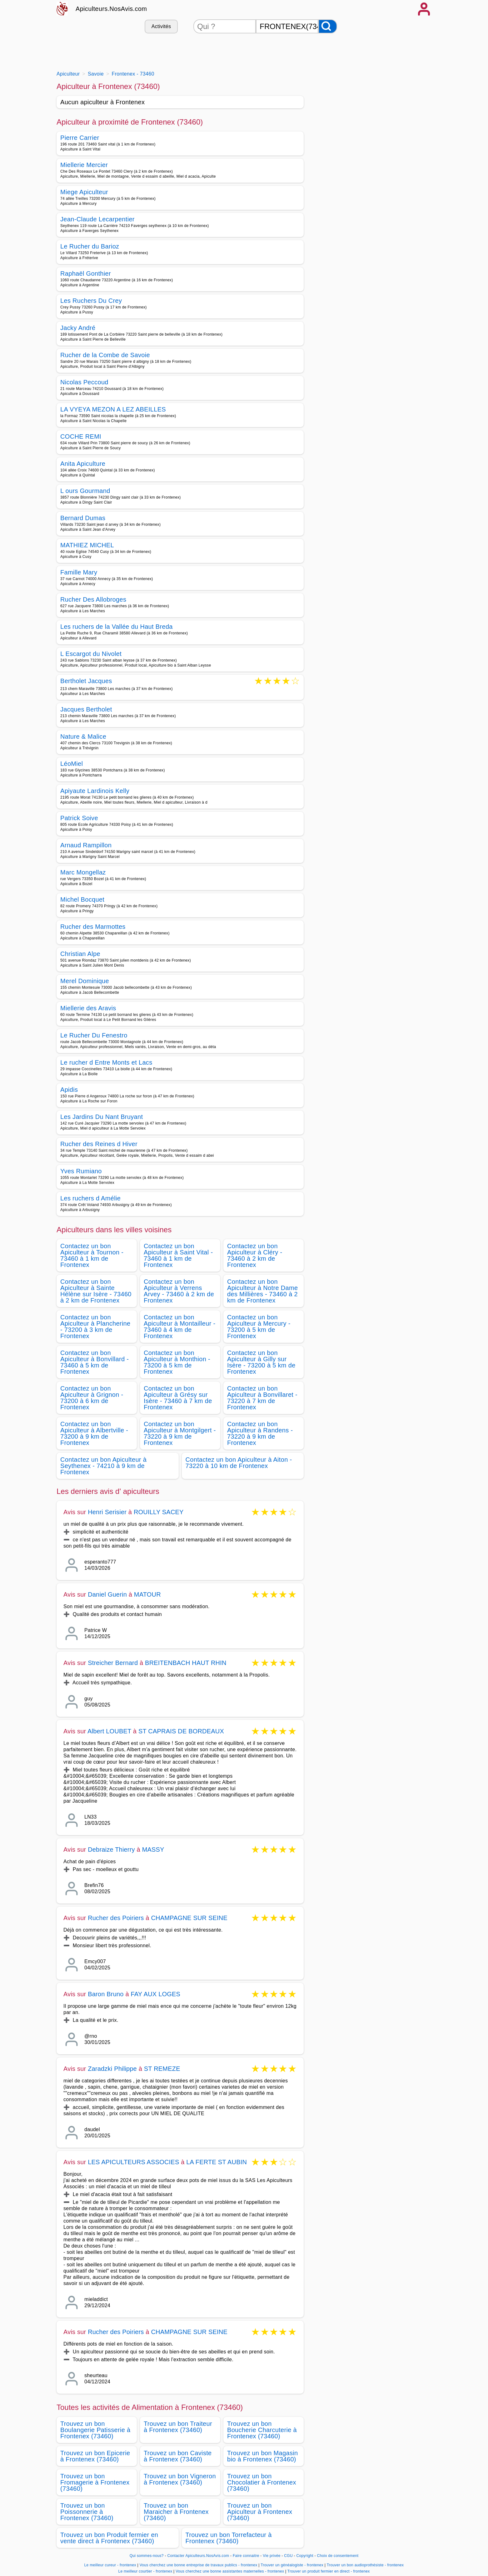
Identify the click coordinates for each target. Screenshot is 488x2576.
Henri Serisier (107, 1512)
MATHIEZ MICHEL (87, 545)
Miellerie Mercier (84, 164)
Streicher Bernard (113, 1662)
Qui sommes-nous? (147, 2556)
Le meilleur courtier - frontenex (145, 2571)
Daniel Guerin (107, 1594)
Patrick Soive (79, 817)
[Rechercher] (327, 26)
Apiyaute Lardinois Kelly (94, 790)
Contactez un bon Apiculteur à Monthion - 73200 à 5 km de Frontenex (177, 1362)
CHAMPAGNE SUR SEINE (189, 1917)
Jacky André (77, 327)
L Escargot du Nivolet (91, 653)
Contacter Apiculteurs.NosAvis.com (198, 2556)
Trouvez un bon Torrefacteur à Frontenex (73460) (229, 2537)
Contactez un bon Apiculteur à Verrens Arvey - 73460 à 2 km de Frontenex (179, 1291)
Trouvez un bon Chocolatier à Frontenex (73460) (261, 2482)
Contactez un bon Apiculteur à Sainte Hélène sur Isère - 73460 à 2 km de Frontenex (96, 1291)
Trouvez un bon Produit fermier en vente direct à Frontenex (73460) (109, 2537)
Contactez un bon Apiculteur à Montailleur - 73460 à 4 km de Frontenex (180, 1326)
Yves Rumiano (81, 1171)
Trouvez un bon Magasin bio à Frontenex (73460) (262, 2456)
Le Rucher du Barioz (89, 246)
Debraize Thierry (111, 1849)
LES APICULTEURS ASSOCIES (133, 2162)
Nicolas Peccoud (84, 382)
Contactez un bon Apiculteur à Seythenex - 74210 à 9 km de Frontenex (103, 1465)
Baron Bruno (106, 1994)
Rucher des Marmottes (93, 926)
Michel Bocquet (82, 899)
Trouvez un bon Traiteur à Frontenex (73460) (178, 2426)
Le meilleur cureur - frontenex (110, 2565)
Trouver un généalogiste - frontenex (292, 2565)
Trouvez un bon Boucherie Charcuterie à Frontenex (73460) (262, 2430)
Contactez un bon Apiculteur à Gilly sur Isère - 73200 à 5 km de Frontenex (261, 1362)
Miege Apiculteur (84, 192)
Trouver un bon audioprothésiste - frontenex (365, 2565)
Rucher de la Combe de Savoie (105, 354)
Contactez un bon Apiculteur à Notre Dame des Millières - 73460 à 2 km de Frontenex (262, 1291)
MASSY (153, 1849)
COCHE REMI (80, 436)
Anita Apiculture (82, 463)
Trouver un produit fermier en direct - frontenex (328, 2571)
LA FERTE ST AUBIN (216, 2162)
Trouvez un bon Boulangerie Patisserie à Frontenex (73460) (95, 2430)
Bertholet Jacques (86, 681)
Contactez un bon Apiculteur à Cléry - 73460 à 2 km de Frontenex (254, 1255)
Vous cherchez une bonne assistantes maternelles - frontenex (230, 2571)
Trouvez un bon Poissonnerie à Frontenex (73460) (86, 2511)
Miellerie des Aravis (88, 1008)
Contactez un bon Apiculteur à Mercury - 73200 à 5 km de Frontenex (259, 1326)
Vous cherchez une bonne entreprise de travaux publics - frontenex (198, 2565)
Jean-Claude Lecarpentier (97, 219)
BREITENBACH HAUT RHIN (186, 1662)
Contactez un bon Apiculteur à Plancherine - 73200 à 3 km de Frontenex (95, 1326)
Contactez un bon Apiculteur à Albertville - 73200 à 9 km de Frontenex (94, 1433)
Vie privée (271, 2556)
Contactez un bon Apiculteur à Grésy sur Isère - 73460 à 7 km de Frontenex (178, 1398)
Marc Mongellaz (83, 872)
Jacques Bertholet (86, 709)
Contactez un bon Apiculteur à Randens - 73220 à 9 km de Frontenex (260, 1433)
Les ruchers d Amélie (90, 1198)
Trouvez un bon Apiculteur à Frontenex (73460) (259, 2511)
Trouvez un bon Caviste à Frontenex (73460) (178, 2456)
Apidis (69, 1089)
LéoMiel (71, 763)
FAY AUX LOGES (155, 1994)
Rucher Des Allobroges (93, 599)
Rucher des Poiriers (116, 1917)
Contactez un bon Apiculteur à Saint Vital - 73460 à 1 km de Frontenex (178, 1255)
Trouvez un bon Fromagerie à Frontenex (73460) (95, 2482)
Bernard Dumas (82, 517)
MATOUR (147, 1594)
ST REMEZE (162, 2068)
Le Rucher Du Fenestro (93, 1035)
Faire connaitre (246, 2556)
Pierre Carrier (79, 137)
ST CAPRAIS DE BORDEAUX (181, 1731)
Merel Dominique (84, 980)
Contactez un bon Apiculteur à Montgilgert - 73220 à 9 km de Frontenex (180, 1433)
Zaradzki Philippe (112, 2068)
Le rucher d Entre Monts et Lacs (106, 1062)
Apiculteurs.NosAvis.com (111, 8)
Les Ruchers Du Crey (91, 300)
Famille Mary (78, 572)
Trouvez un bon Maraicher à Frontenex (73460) (176, 2511)
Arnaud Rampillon (86, 845)
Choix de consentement (337, 2556)
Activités (161, 26)
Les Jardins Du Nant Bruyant (101, 1116)
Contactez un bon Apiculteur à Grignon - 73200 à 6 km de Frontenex (91, 1398)
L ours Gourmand (85, 490)
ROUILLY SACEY (159, 1512)
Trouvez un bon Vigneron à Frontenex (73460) (180, 2479)
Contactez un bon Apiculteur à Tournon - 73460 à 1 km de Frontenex (91, 1255)
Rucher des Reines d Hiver (98, 1143)
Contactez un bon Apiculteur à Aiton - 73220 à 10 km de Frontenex (239, 1462)
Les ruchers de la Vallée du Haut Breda (116, 626)
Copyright (305, 2556)
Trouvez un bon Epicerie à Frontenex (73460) (95, 2456)
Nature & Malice (83, 736)
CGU (288, 2556)
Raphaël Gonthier (85, 273)
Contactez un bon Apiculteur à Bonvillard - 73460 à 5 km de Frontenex (94, 1362)
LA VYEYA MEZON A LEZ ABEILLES (113, 409)
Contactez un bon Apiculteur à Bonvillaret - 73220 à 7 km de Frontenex (262, 1398)
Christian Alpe (80, 953)
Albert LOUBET (109, 1731)
